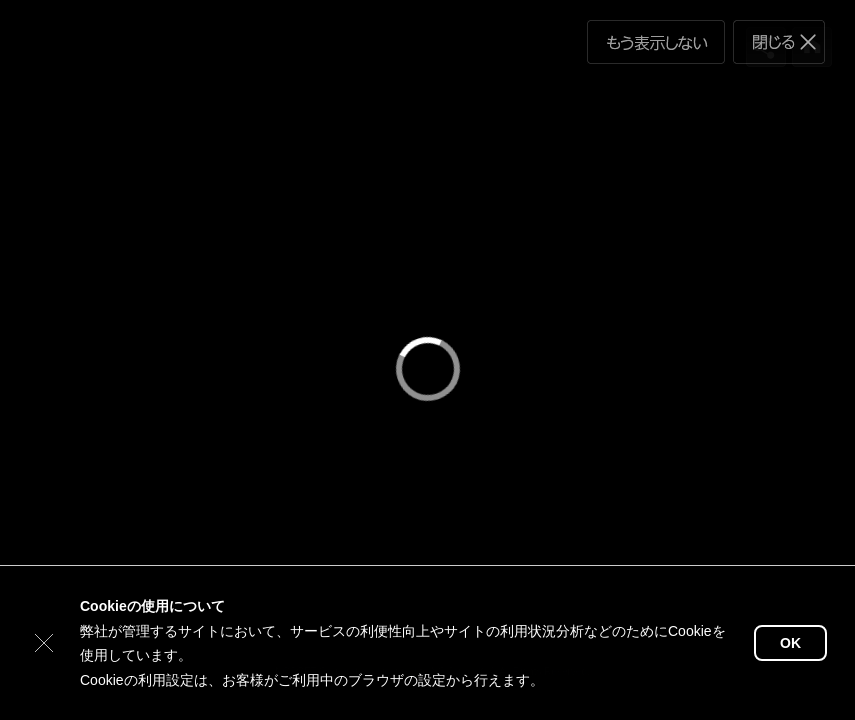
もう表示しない (656, 42)
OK (790, 643)
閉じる (779, 42)
